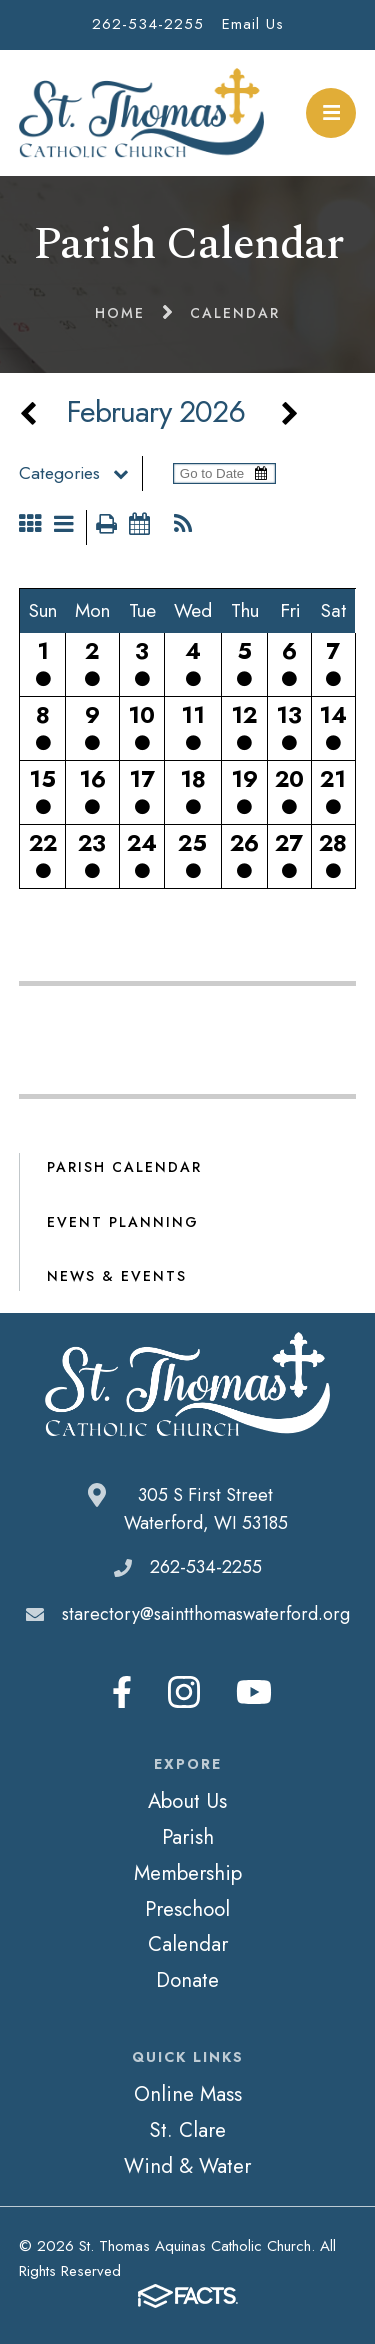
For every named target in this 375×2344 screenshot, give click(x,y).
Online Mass (188, 2094)
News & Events (117, 1276)
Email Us (253, 24)
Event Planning (123, 1222)
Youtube (254, 1692)
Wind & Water (187, 2166)
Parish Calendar (124, 1167)
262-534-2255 (148, 24)
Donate (187, 1980)
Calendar (188, 1944)
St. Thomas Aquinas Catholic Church (141, 113)
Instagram (184, 1692)
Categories (80, 473)
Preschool (187, 1909)
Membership (188, 1873)
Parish (188, 1837)
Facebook (122, 1692)
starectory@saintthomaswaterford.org (206, 1614)
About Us (187, 1801)
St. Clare (187, 2130)
